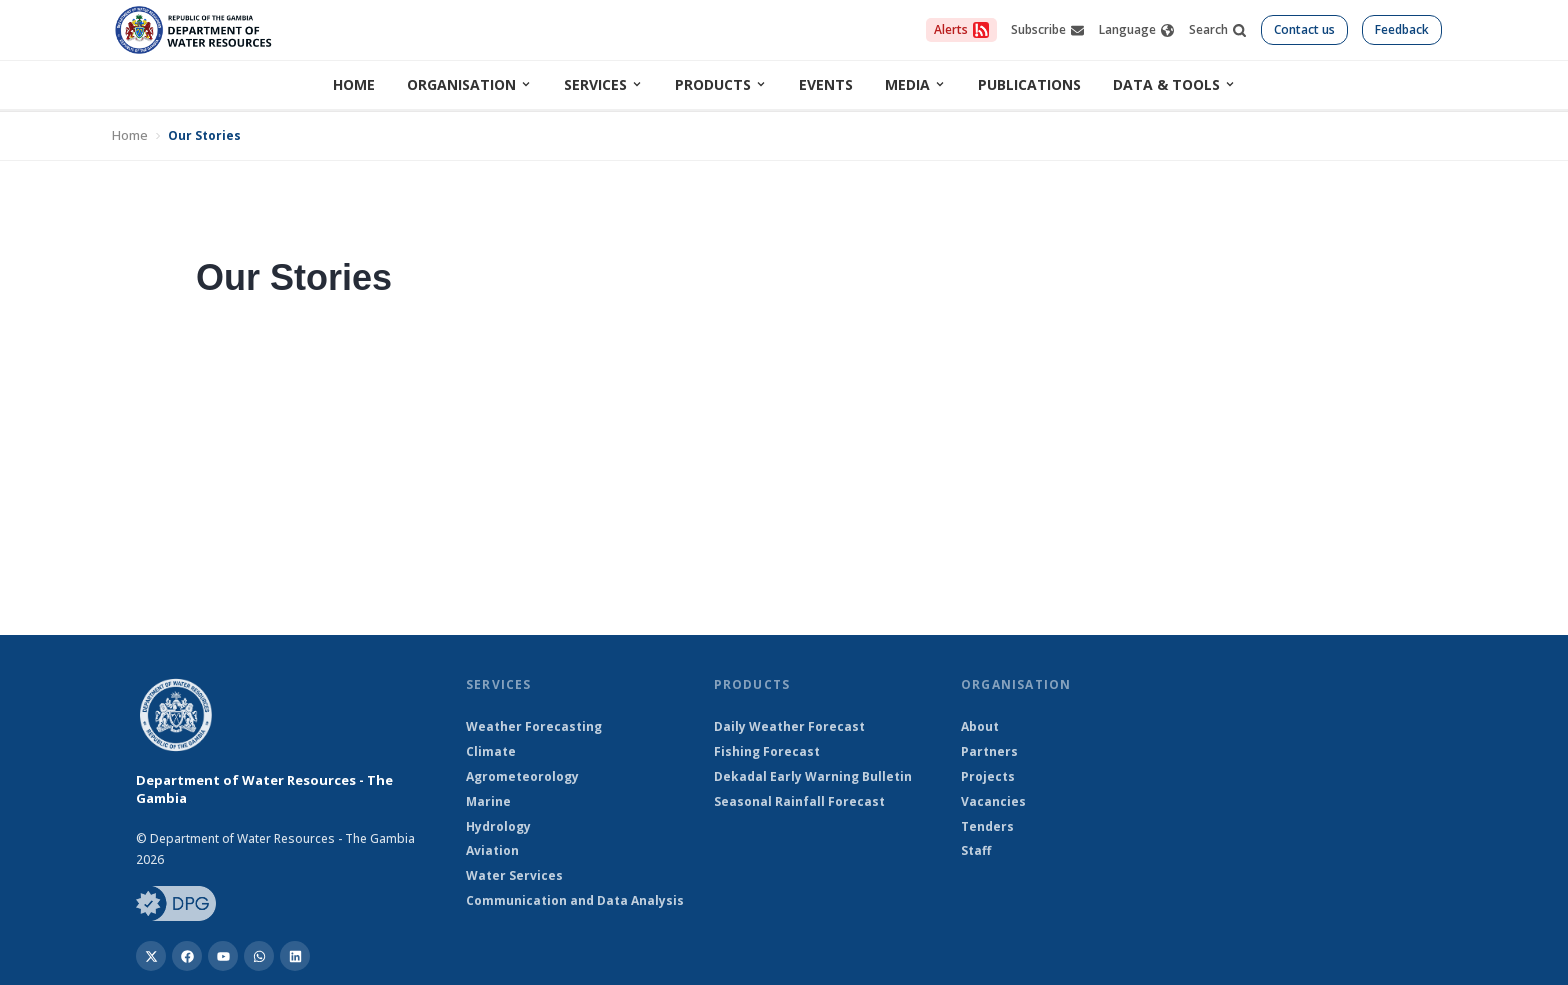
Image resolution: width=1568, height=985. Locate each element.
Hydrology (498, 827)
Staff (976, 851)
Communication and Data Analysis (575, 901)
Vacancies (993, 802)
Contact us (1304, 29)
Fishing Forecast (767, 752)
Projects (988, 777)
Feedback (1402, 29)
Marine (488, 802)
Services (603, 84)
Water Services (514, 876)
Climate (491, 752)
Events (826, 84)
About (980, 727)
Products (721, 84)
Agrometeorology (522, 777)
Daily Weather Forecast (789, 727)
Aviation (492, 851)
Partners (989, 752)
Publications (1029, 84)
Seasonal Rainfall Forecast (799, 802)
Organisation (469, 84)
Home (354, 84)
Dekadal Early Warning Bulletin (813, 777)
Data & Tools (1174, 84)
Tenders (987, 827)
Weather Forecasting (534, 727)
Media (915, 84)
